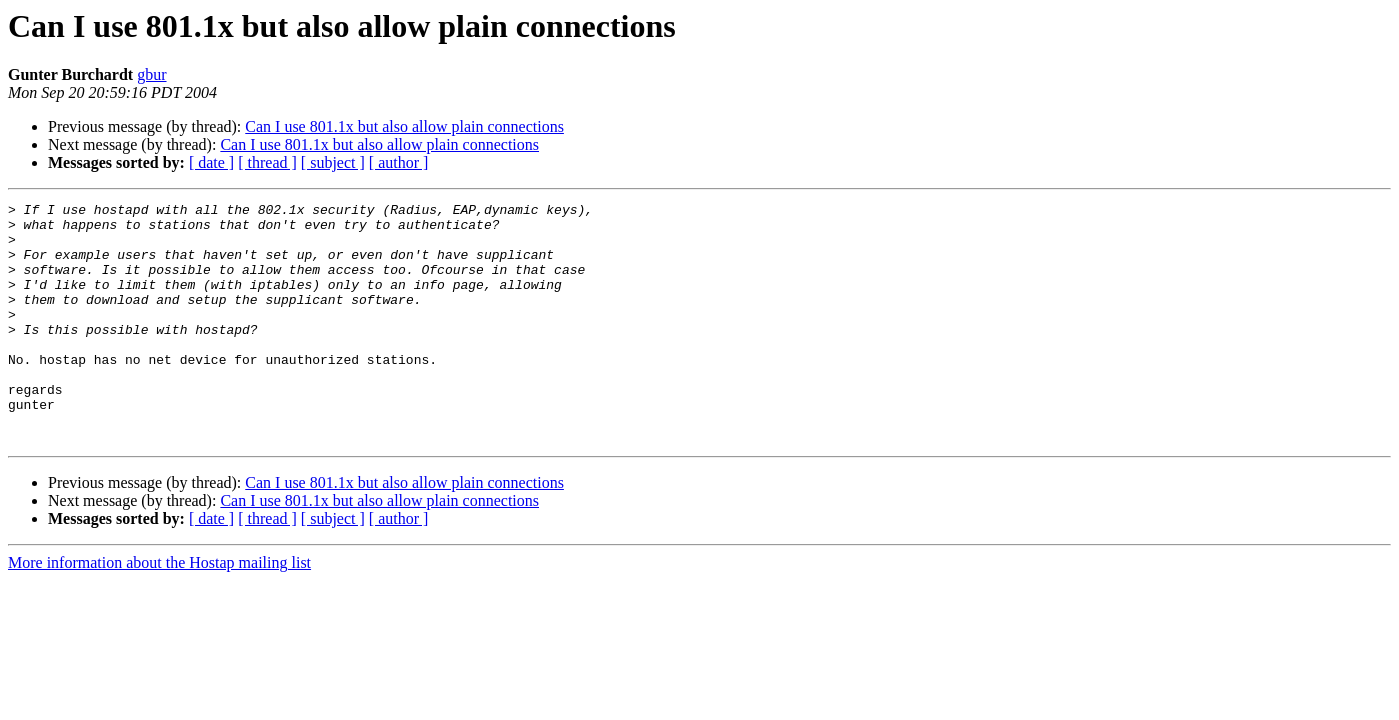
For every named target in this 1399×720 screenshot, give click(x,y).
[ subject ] (333, 162)
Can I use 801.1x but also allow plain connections (404, 126)
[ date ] (211, 162)
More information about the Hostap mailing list (159, 610)
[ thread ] (267, 162)
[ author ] (399, 162)
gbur (151, 74)
